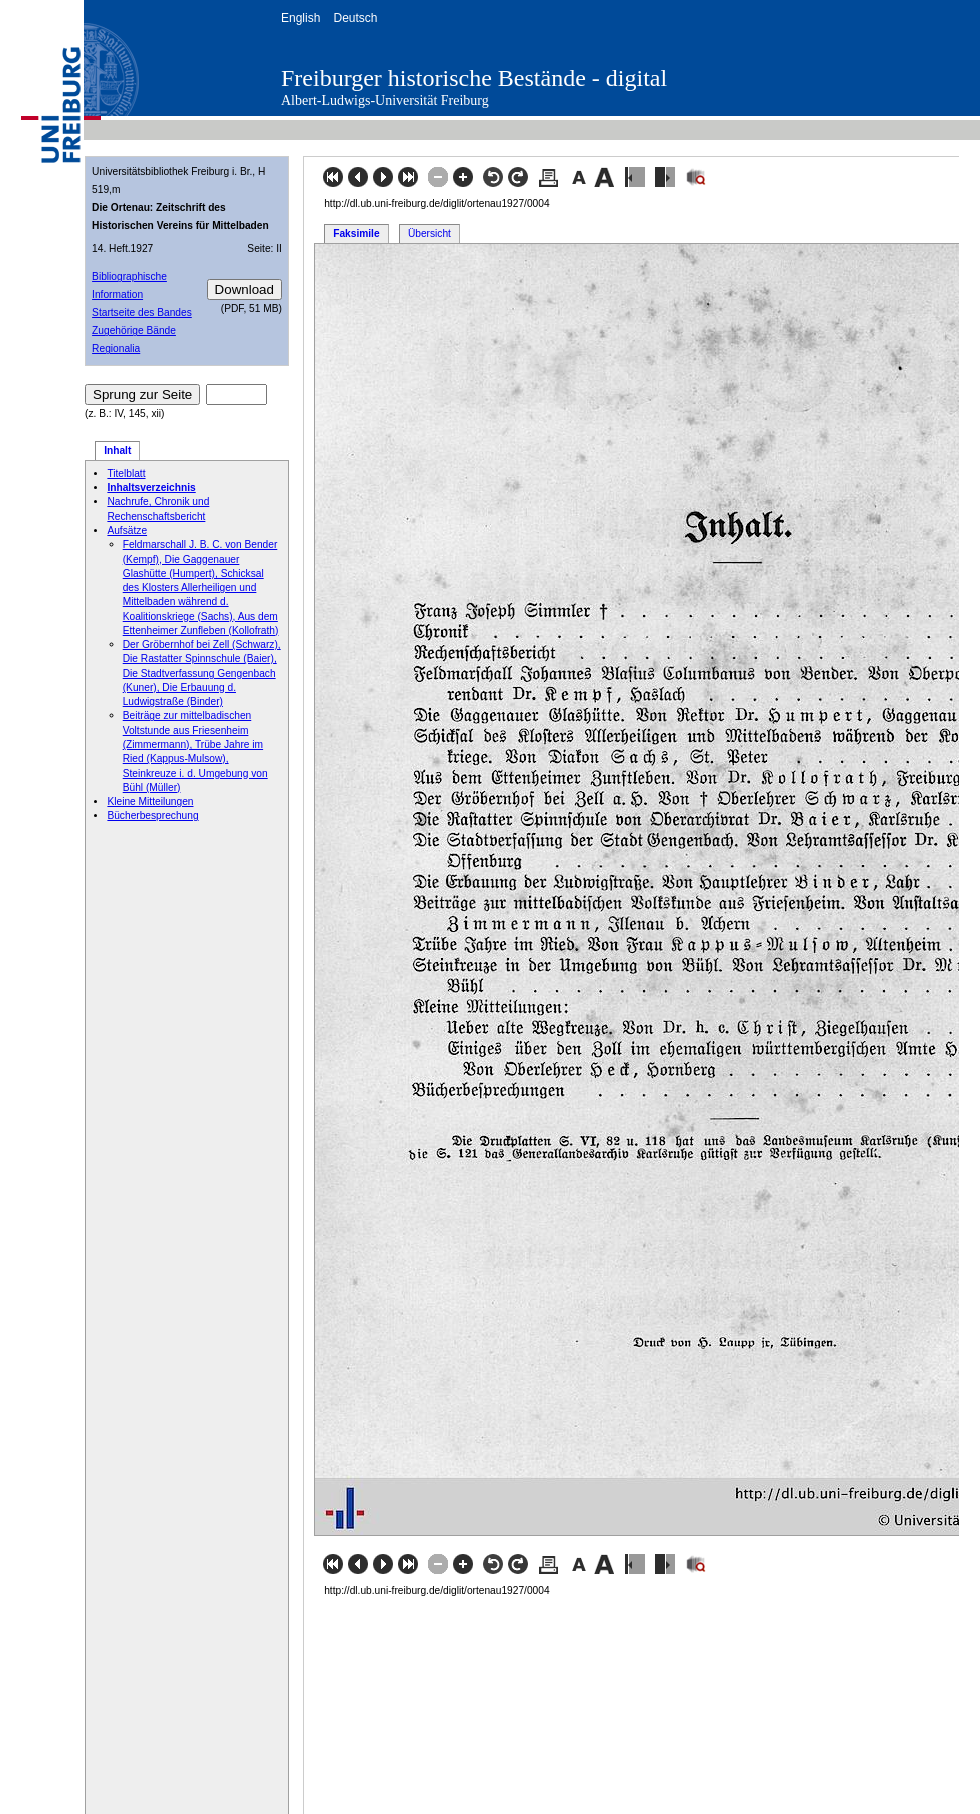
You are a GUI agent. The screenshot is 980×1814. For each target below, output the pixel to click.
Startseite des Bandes (142, 312)
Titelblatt (126, 473)
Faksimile (356, 233)
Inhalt (117, 450)
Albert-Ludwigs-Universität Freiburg (385, 100)
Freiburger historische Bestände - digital (474, 78)
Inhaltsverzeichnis (151, 487)
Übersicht (429, 233)
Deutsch (355, 18)
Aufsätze (127, 530)
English (300, 18)
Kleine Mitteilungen (150, 801)
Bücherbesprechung (152, 815)
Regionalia (116, 348)
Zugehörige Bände (134, 330)
